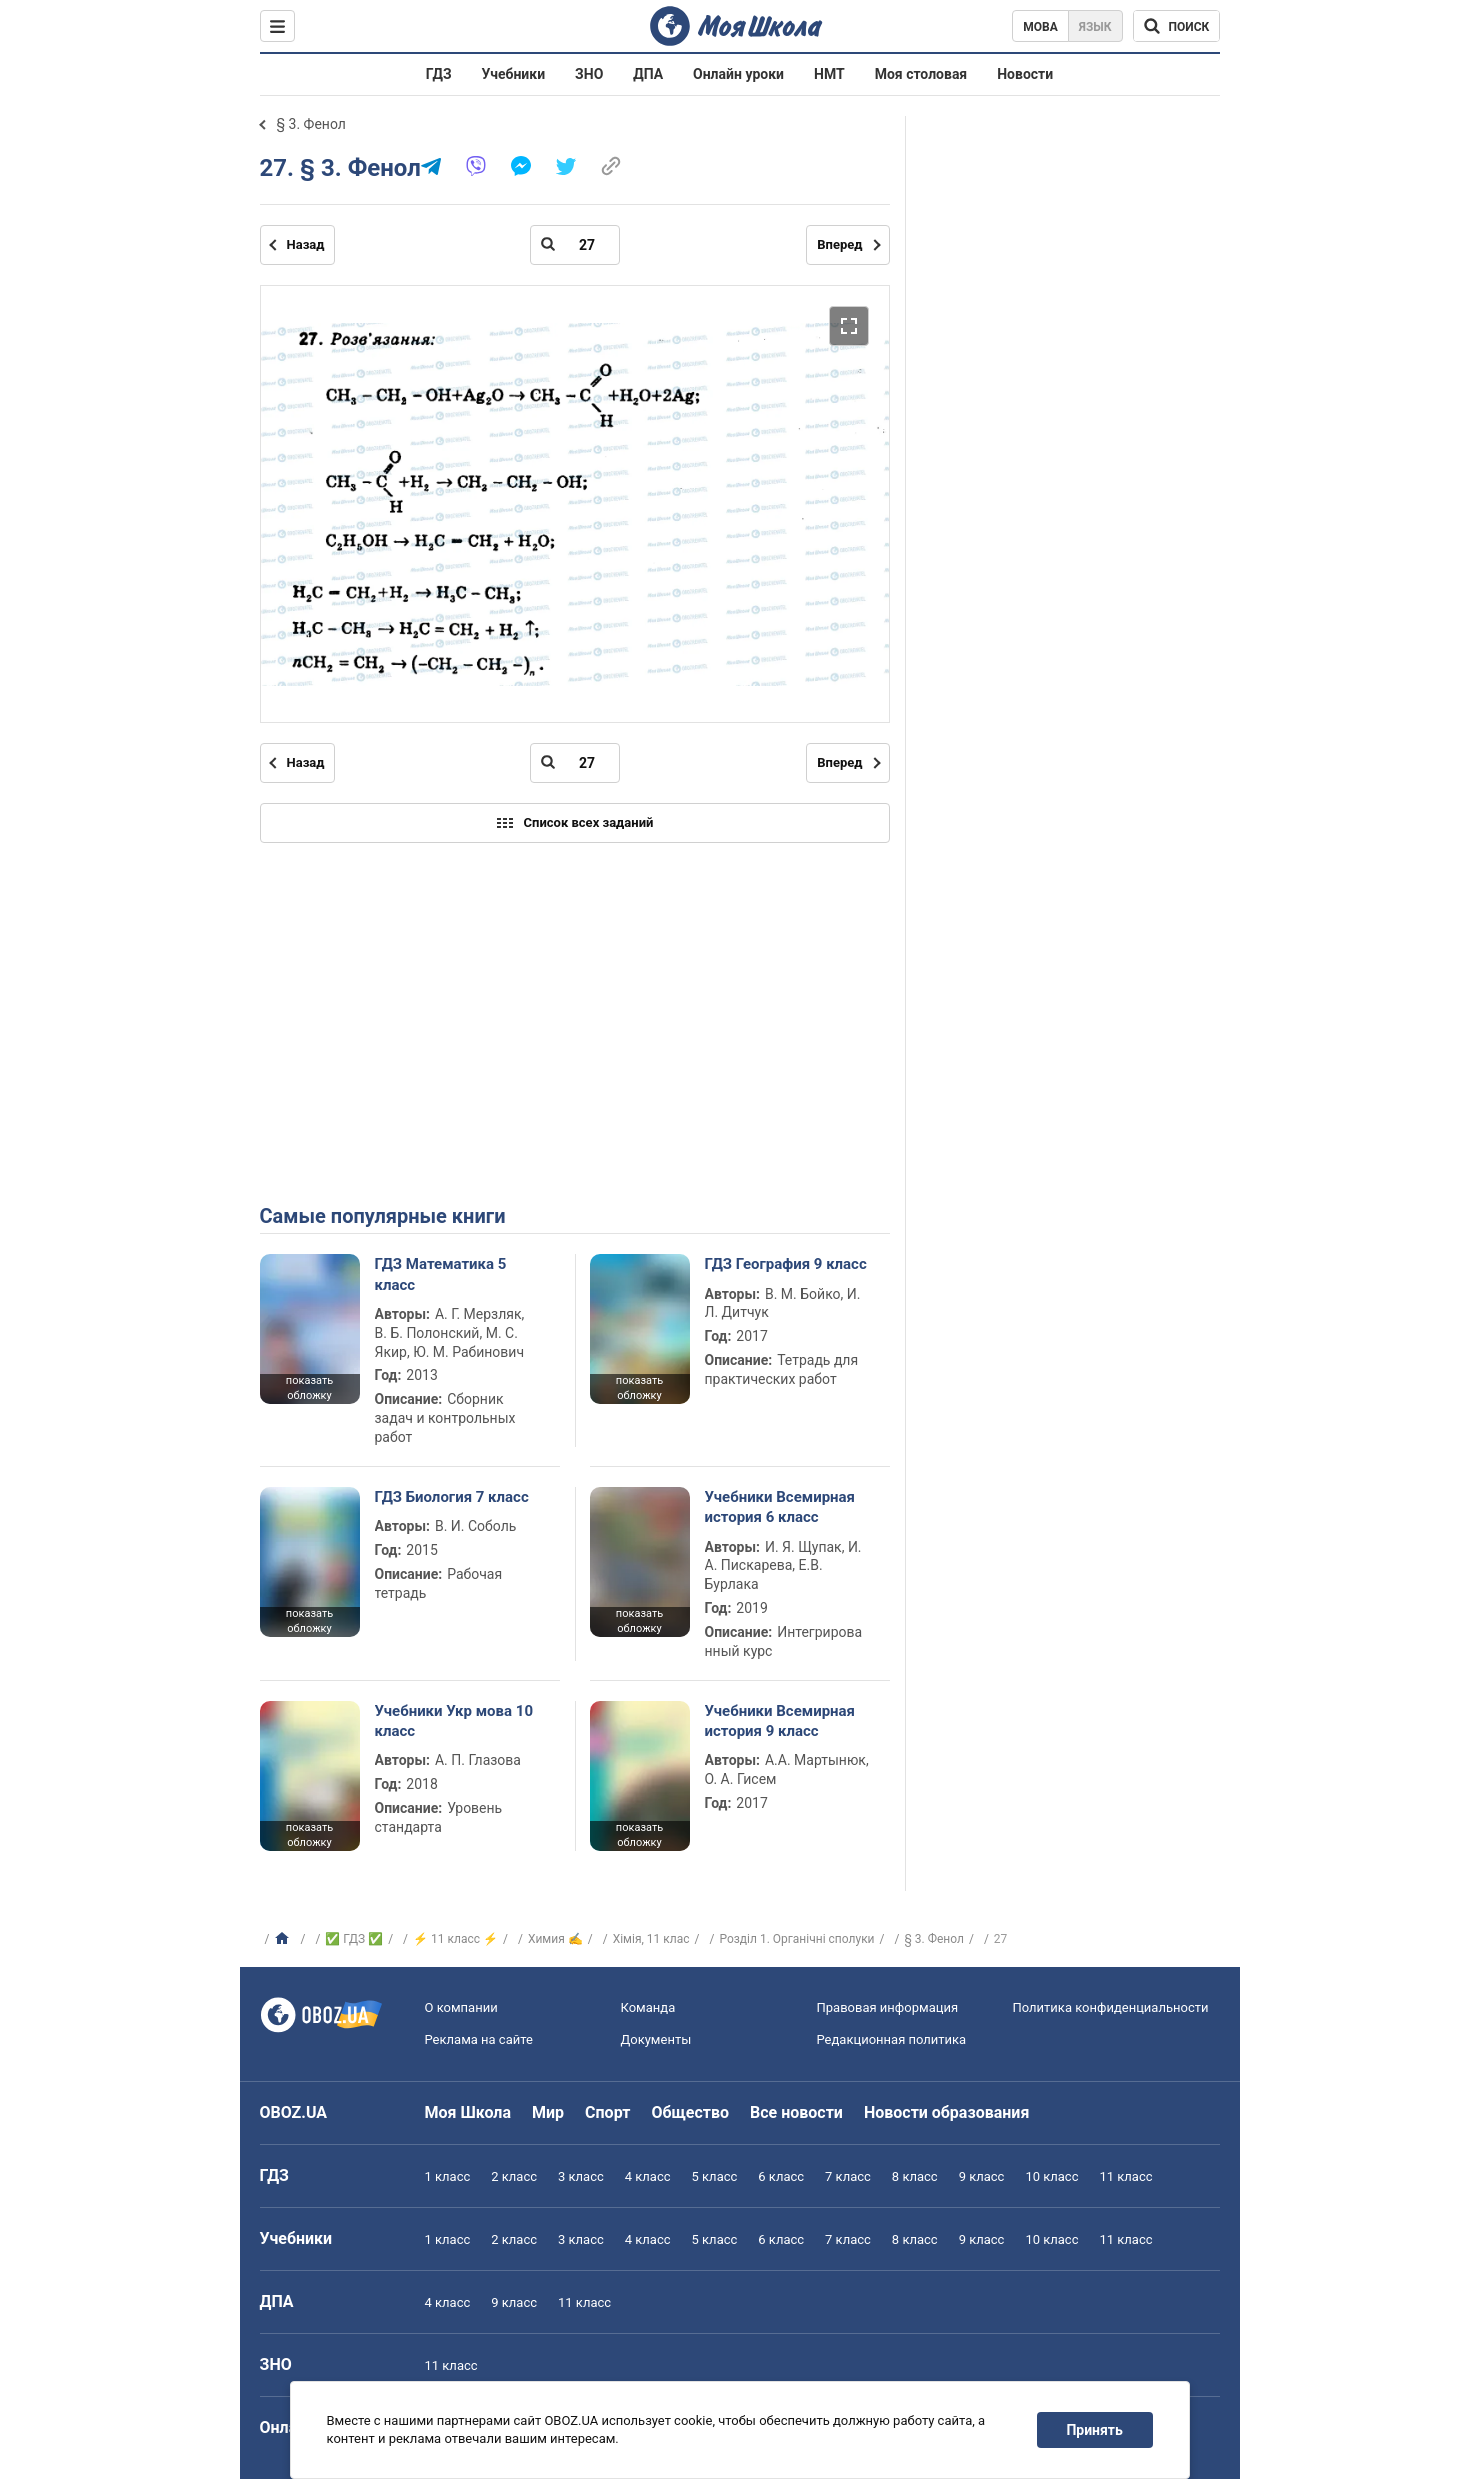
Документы (656, 2039)
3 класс (581, 2176)
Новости (1025, 74)
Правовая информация (888, 2007)
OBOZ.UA (294, 2112)
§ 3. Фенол (311, 124)
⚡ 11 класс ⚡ (455, 1939)
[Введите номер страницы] (575, 245)
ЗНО (589, 74)
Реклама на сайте (479, 2039)
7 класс (848, 2176)
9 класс (982, 2176)
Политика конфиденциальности (1111, 2007)
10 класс (1051, 2176)
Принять (1094, 2430)
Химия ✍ (555, 1939)
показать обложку (309, 1388)
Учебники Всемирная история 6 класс (780, 1507)
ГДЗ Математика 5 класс (441, 1274)
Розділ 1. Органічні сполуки (796, 1939)
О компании (461, 2007)
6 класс (781, 2176)
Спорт (607, 2112)
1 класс (448, 2176)
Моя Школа (468, 2112)
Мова (1040, 27)
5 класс (715, 2176)
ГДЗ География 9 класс (786, 1264)
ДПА (648, 74)
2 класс (514, 2176)
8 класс (915, 2176)
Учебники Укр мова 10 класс (454, 1721)
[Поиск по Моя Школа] (1176, 26)
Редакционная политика (892, 2039)
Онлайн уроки (738, 74)
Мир (548, 2112)
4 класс (648, 2176)
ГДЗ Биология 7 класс (452, 1497)
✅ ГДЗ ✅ (354, 1939)
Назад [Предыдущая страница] (306, 244)
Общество (690, 2112)
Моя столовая (921, 74)
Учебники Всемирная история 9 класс (780, 1721)
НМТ (829, 74)
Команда (648, 2007)
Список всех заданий (575, 823)
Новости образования (946, 2112)
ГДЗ (439, 74)
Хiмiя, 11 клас (651, 1939)
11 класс (1125, 2176)
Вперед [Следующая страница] (839, 244)
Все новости (796, 2112)
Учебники (514, 74)
